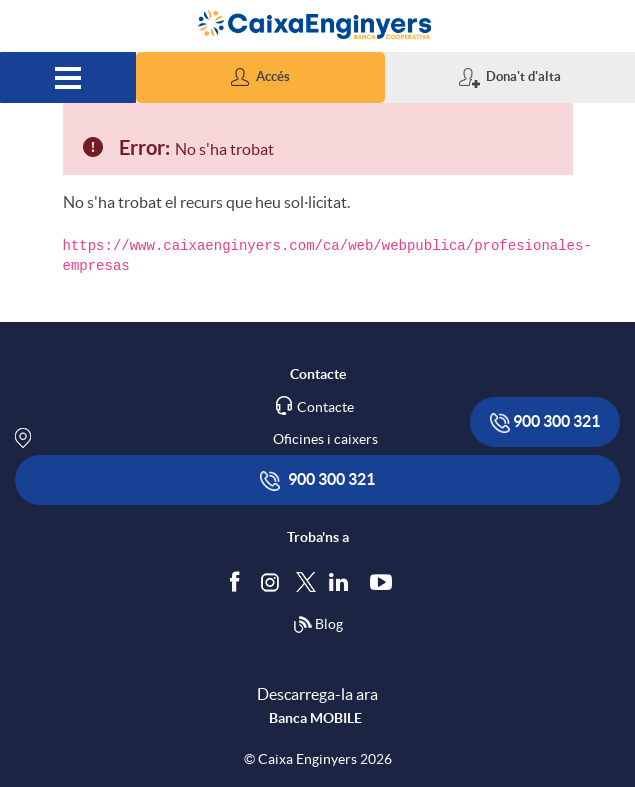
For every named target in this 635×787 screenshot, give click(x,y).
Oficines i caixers (325, 439)
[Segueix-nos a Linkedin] (343, 581)
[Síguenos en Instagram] (271, 580)
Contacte (325, 407)
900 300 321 (545, 422)
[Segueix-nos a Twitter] (306, 580)
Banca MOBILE (315, 718)
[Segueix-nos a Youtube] (385, 581)
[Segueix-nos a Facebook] (239, 581)
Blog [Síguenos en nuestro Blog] (318, 625)
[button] (261, 77)
